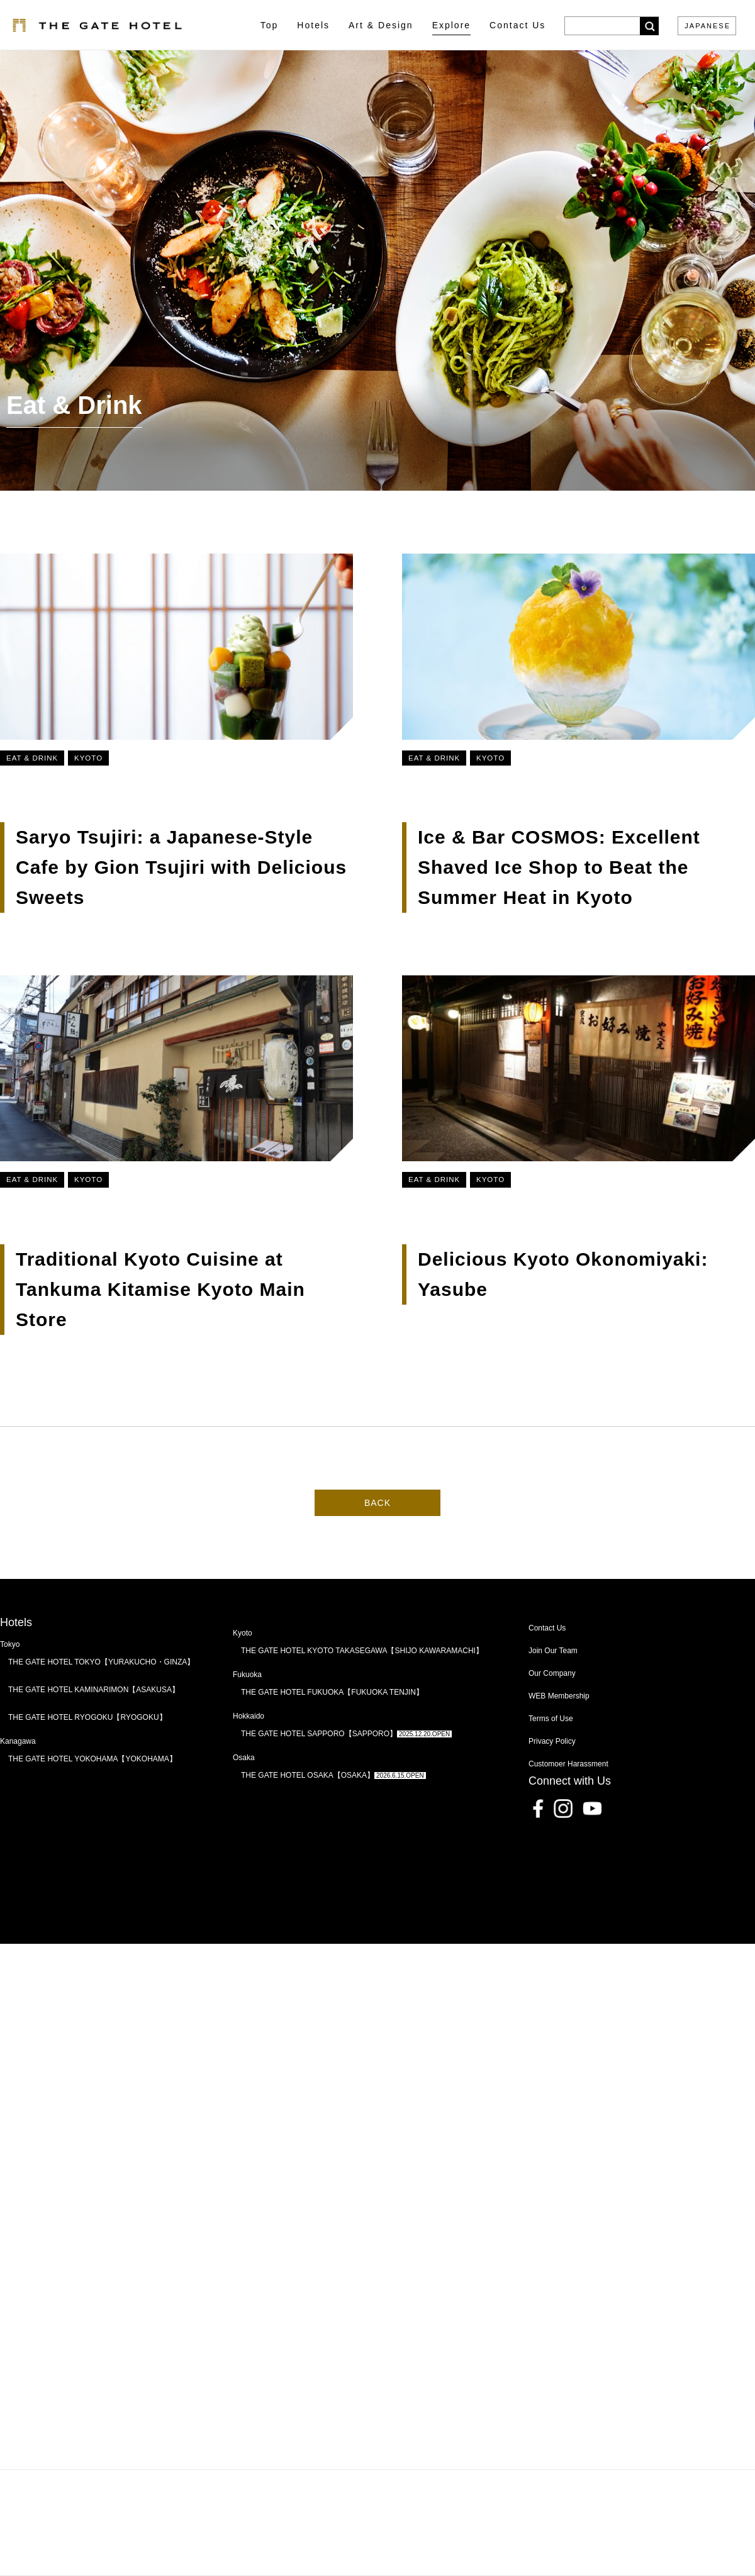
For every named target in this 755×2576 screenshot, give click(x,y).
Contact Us (547, 1663)
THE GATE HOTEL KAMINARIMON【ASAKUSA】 (93, 1725)
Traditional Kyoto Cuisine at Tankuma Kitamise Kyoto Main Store (160, 1294)
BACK (377, 1538)
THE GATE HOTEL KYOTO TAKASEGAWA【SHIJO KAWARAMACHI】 (362, 1686)
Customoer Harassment (568, 1799)
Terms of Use (550, 1754)
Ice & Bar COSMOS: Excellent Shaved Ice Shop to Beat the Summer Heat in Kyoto (552, 873)
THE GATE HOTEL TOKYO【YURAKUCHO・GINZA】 (101, 1697)
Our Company (552, 1709)
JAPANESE (707, 26)
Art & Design (381, 25)
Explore (451, 25)
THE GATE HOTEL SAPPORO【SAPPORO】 (346, 1769)
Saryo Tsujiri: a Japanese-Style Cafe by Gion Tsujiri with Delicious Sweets (181, 867)
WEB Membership (559, 1731)
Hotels (313, 25)
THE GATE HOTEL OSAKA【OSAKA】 (333, 1811)
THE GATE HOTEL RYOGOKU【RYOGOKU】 (87, 1753)
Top (269, 25)
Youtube (592, 1844)
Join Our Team (553, 1686)
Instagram (563, 1844)
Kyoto (88, 758)
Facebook (537, 1844)
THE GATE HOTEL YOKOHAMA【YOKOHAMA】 (92, 1794)
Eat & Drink (32, 758)
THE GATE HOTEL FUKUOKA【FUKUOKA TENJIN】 (332, 1728)
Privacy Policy (552, 1777)
